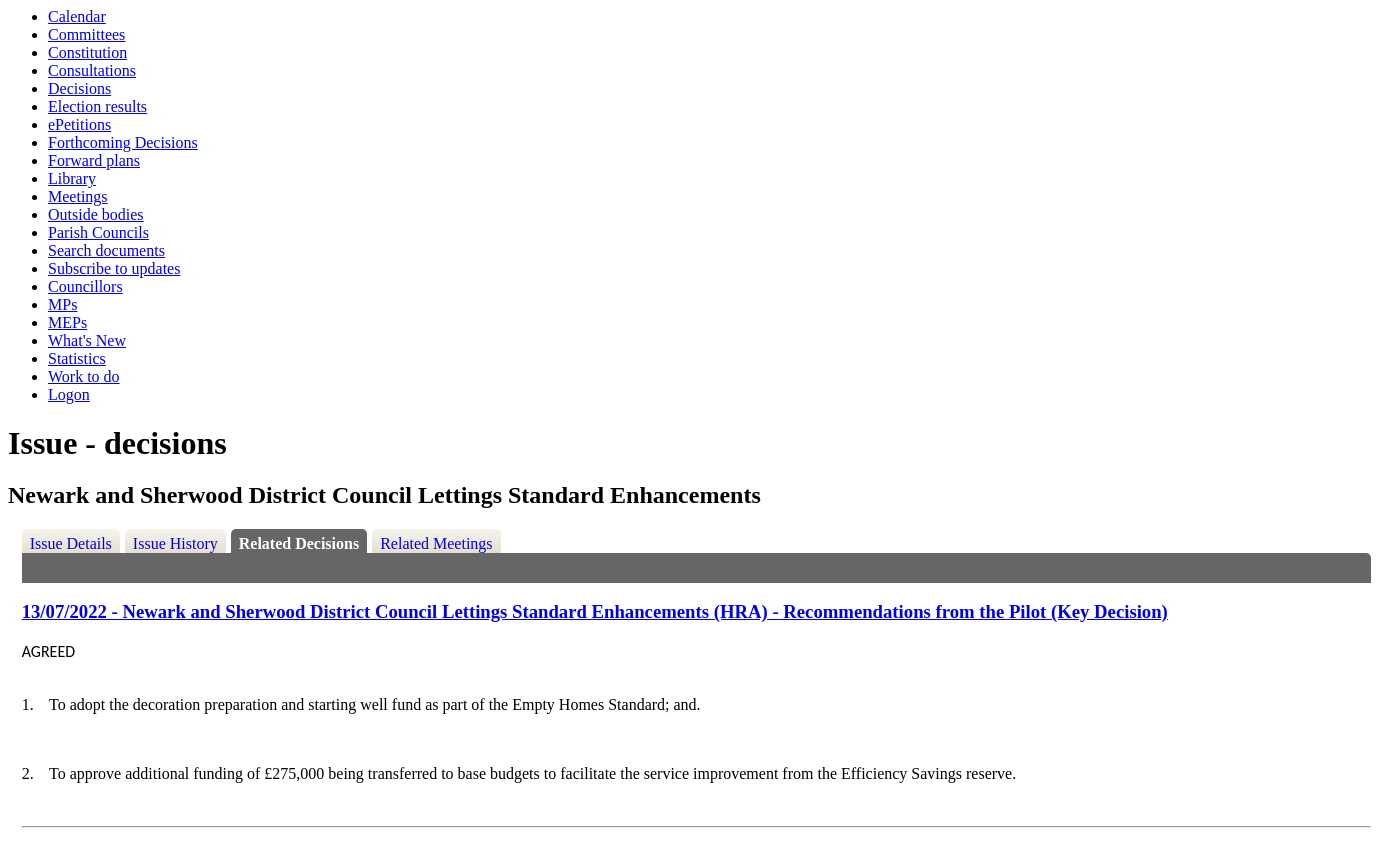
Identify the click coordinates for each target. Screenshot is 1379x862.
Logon (69, 394)
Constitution (87, 52)
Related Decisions (299, 543)
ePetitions (79, 124)
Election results (97, 106)
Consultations (92, 70)
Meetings (78, 196)
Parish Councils (98, 232)
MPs (62, 304)
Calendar (77, 16)
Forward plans (94, 160)
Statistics (77, 358)
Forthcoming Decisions (123, 142)
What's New (87, 340)
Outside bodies (96, 214)
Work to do (84, 376)
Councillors (85, 286)
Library (72, 178)
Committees (86, 34)
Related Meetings (436, 543)
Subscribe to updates (114, 268)
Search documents (106, 250)
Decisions (79, 88)
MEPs (67, 322)
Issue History (175, 543)
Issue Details (71, 543)
